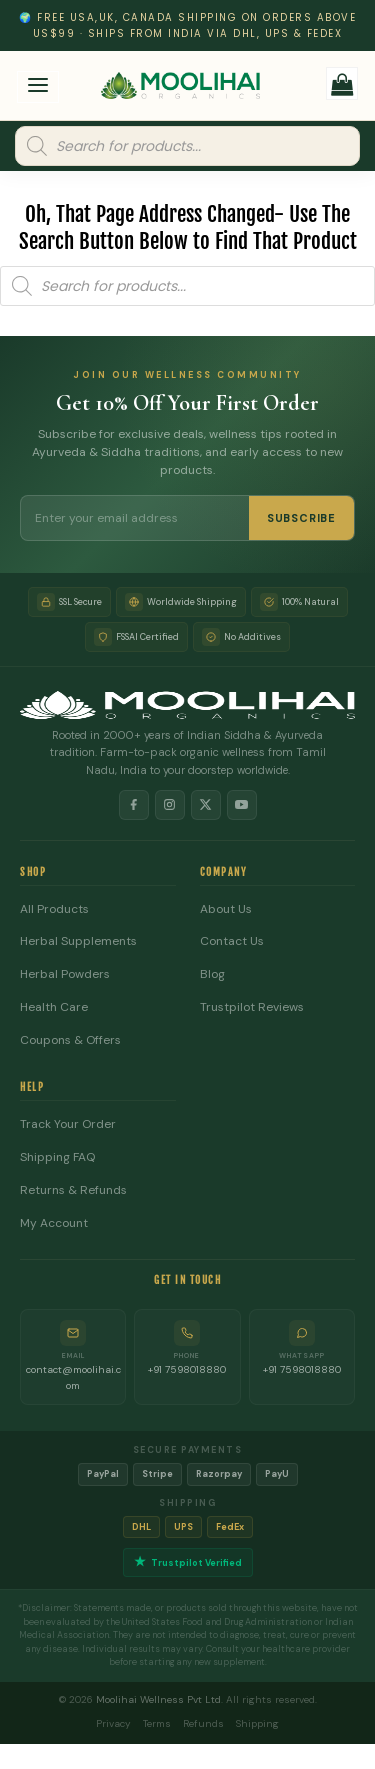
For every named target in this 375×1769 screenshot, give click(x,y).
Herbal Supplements (78, 941)
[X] (206, 805)
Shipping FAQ (57, 1157)
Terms (157, 1723)
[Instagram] (170, 805)
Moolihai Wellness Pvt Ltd (158, 1699)
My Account (54, 1223)
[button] (38, 87)
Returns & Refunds (73, 1190)
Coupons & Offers (70, 1040)
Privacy (113, 1723)
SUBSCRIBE (301, 518)
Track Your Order (68, 1124)
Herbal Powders (65, 974)
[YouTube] (242, 805)
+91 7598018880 (187, 1369)
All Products (54, 909)
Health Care (54, 1007)
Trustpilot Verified (188, 1562)
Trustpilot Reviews (252, 1007)
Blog (212, 974)
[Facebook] (134, 805)
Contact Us (232, 941)
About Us (226, 909)
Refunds (203, 1723)
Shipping (257, 1723)
